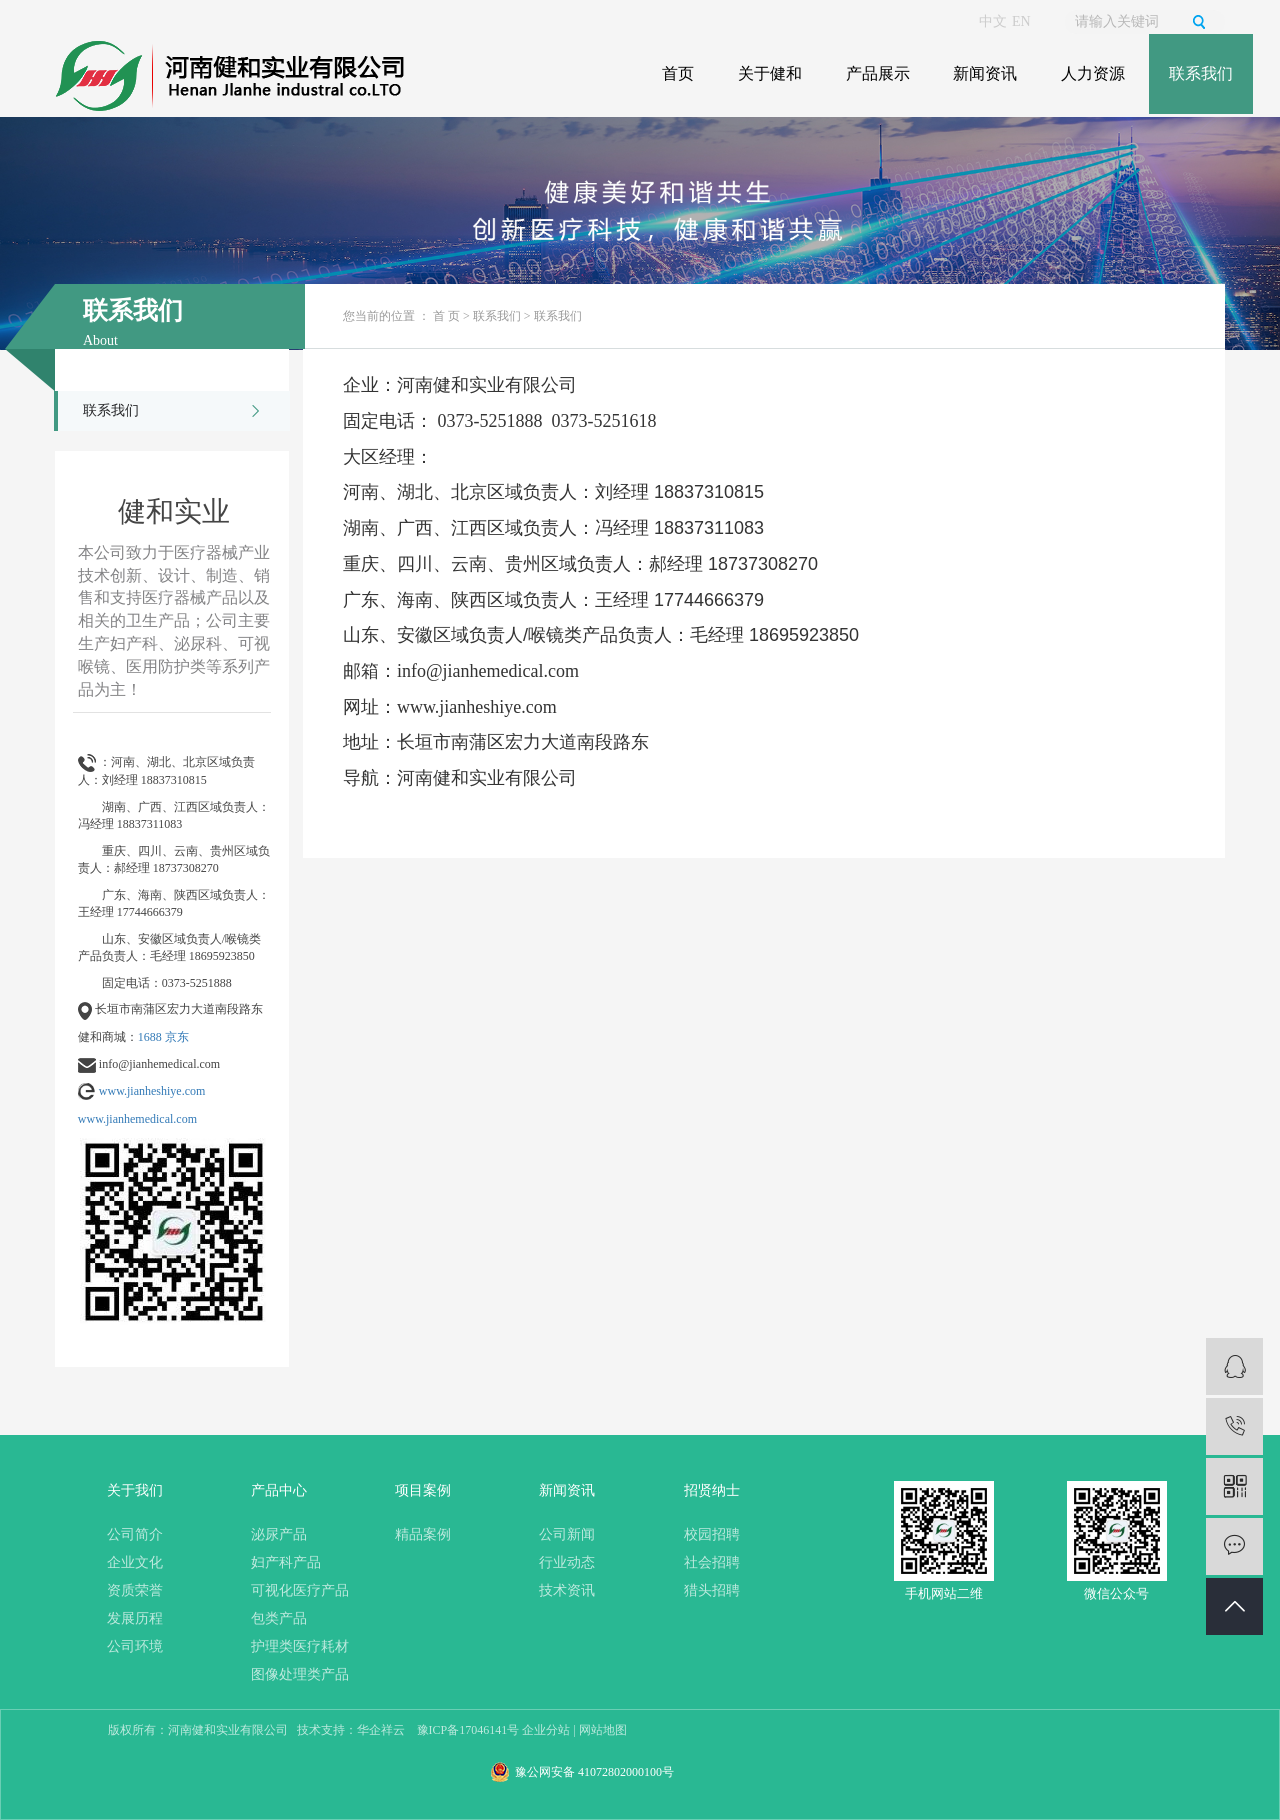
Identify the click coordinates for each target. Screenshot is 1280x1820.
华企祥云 (381, 1730)
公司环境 (135, 1646)
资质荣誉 (135, 1590)
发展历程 (135, 1618)
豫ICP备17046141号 (468, 1730)
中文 (993, 21)
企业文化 (135, 1562)
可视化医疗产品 (300, 1590)
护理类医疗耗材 (300, 1646)
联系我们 (1201, 73)
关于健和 (770, 73)
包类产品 (279, 1618)
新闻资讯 (985, 73)
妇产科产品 (286, 1562)
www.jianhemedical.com (137, 1119)
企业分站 (546, 1730)
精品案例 (423, 1534)
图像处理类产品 (300, 1674)
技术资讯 (567, 1590)
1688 (150, 1037)
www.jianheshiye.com (152, 1091)
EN (1021, 21)
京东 (177, 1037)
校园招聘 (712, 1534)
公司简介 (135, 1534)
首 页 (446, 316)
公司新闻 (567, 1534)
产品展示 (878, 73)
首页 (678, 73)
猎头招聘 (712, 1590)
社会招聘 (712, 1562)
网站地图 (603, 1730)
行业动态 (567, 1562)
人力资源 (1093, 73)
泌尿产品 (279, 1534)
